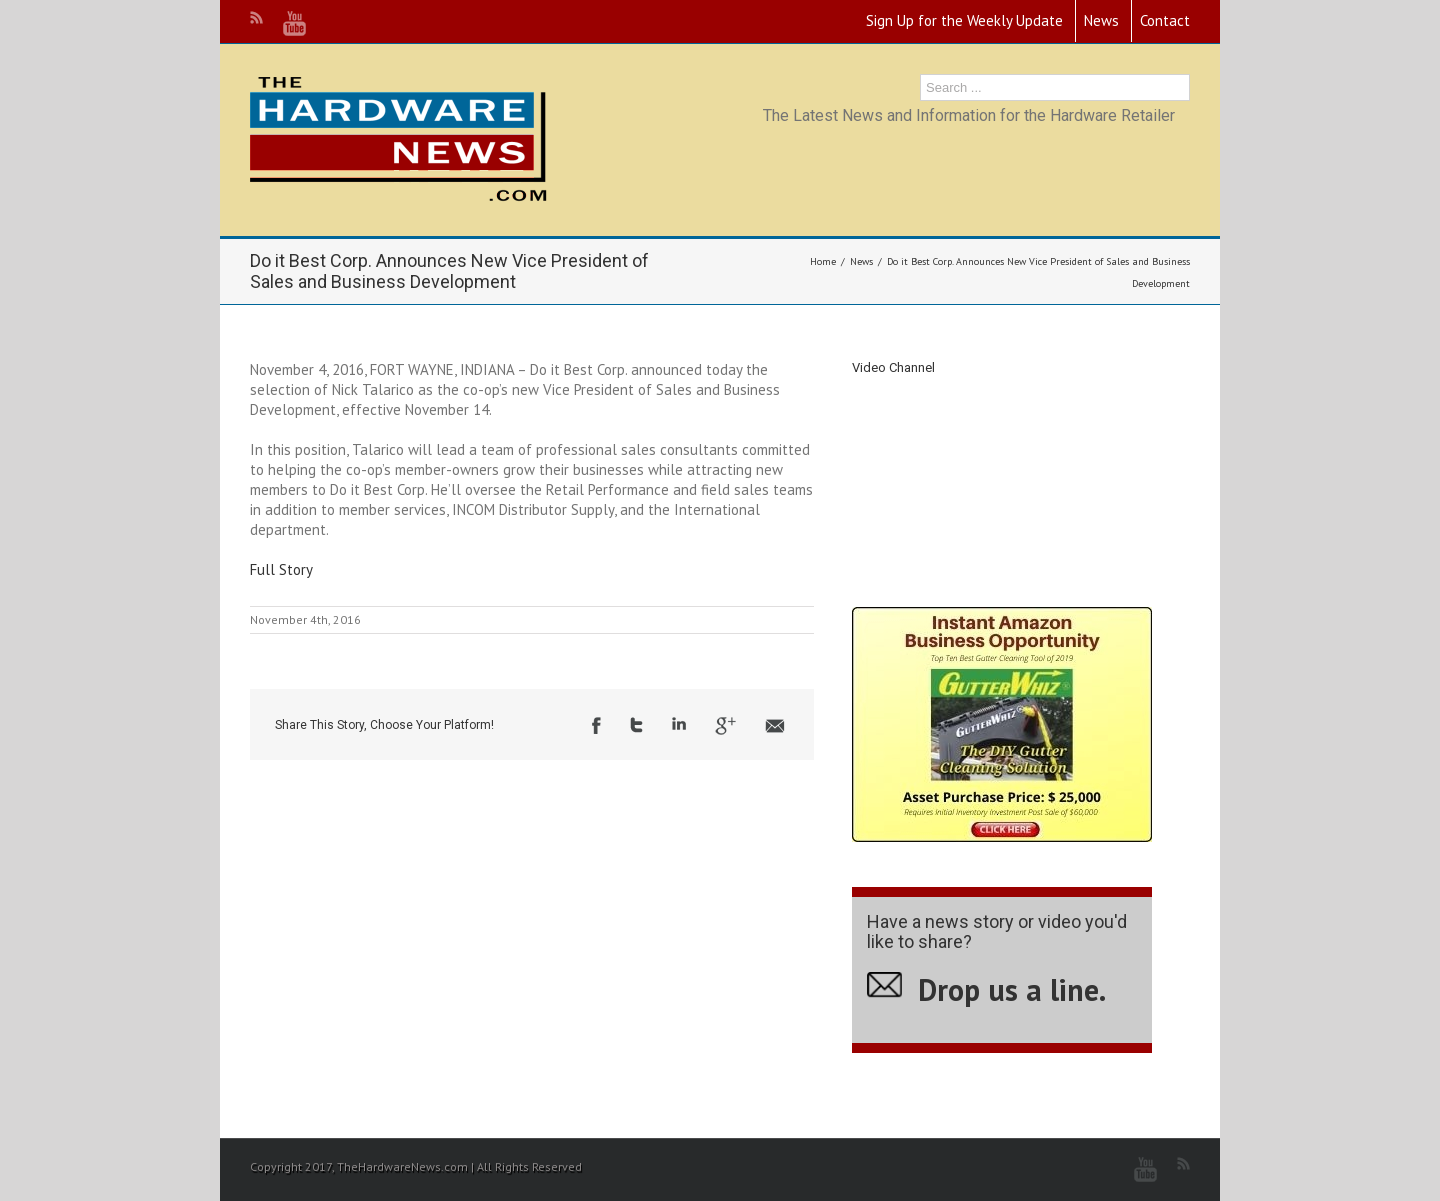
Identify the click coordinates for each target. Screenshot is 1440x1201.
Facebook (596, 725)
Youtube (294, 23)
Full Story (281, 569)
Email (775, 726)
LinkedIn (679, 723)
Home (823, 261)
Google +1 (725, 726)
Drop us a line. (1012, 989)
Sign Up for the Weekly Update (964, 20)
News (1101, 20)
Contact (1165, 20)
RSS (256, 17)
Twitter (636, 725)
